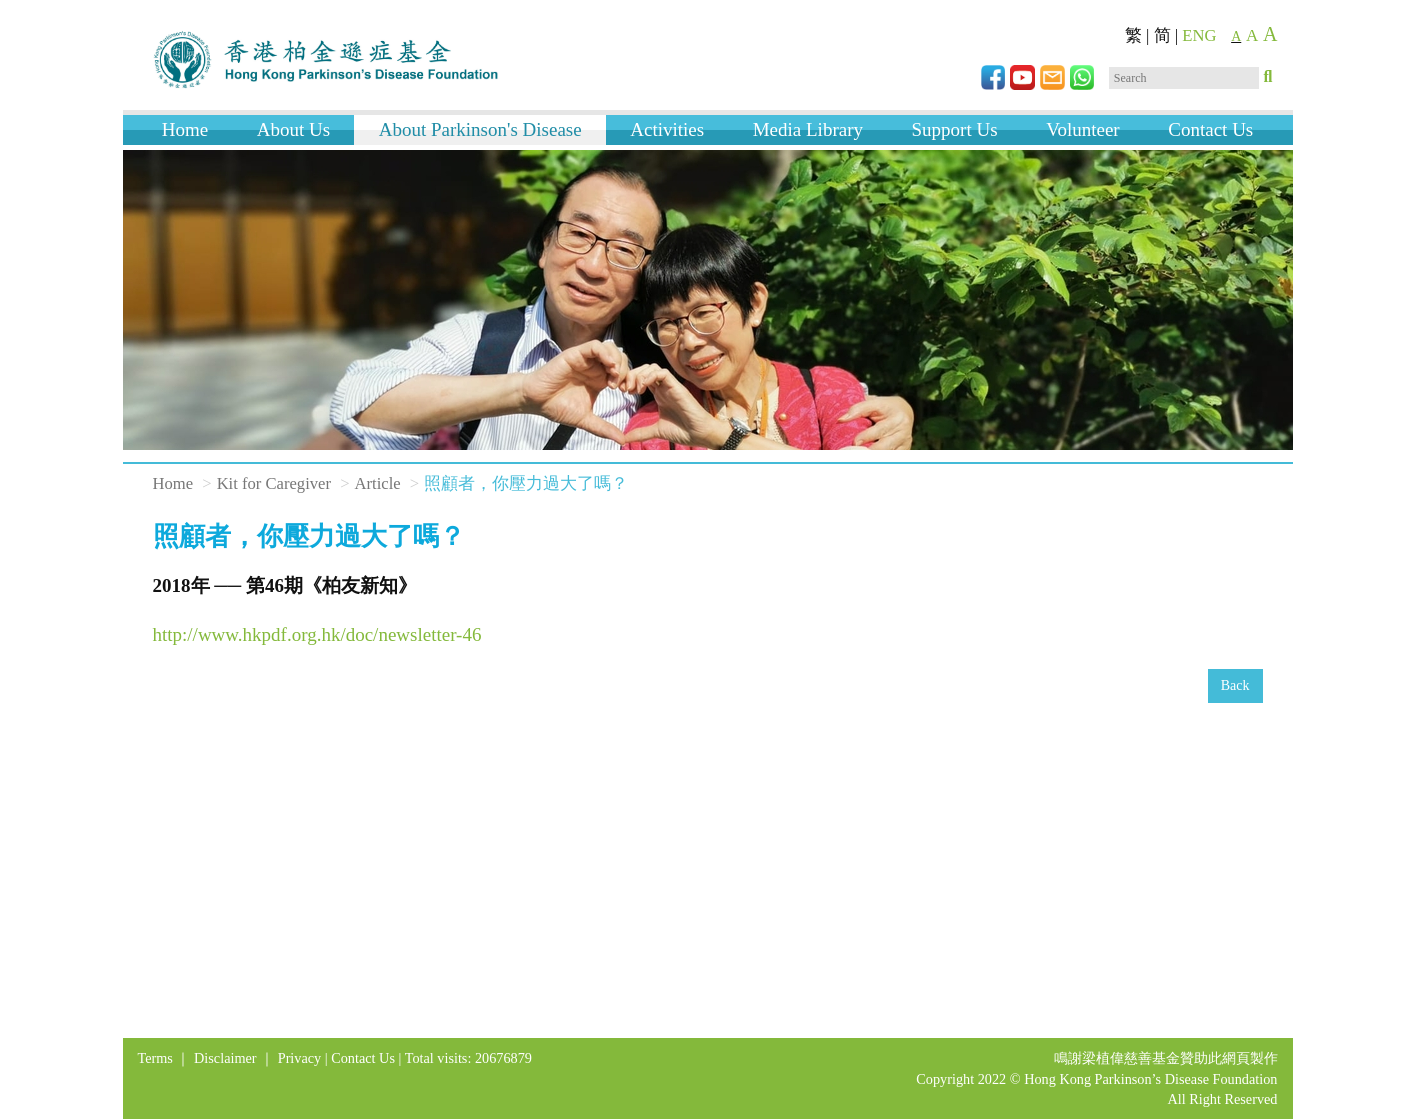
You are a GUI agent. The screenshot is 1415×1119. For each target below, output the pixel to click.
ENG (1199, 35)
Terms (155, 1058)
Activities (667, 129)
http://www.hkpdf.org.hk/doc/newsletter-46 (317, 634)
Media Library (808, 129)
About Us (293, 129)
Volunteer (1083, 129)
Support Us (955, 129)
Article (378, 483)
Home (185, 129)
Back (1235, 685)
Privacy (300, 1058)
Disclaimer (225, 1058)
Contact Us (1210, 129)
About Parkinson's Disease (480, 129)
